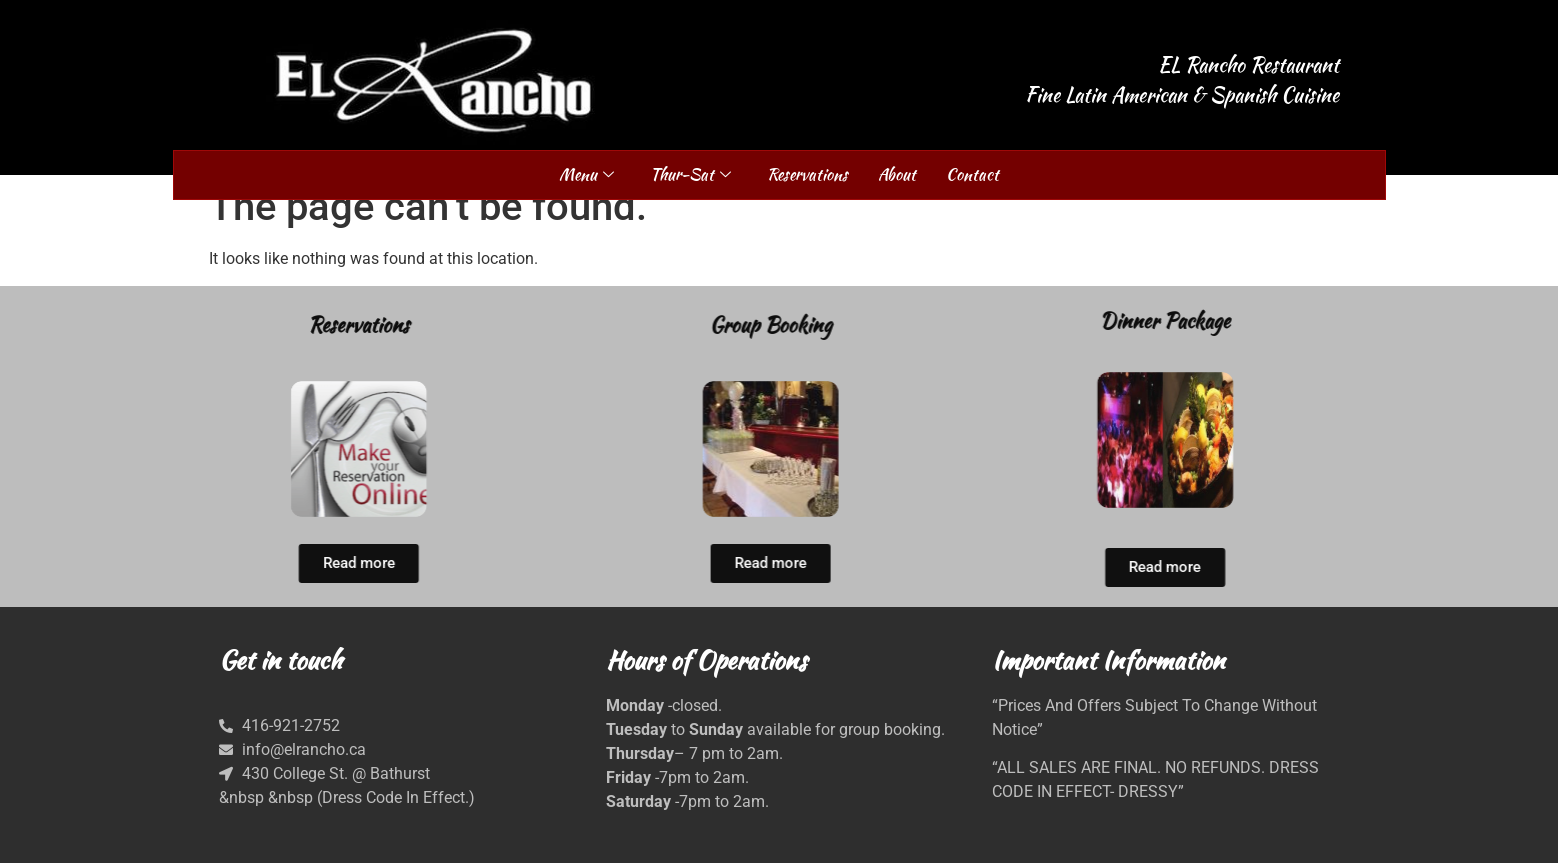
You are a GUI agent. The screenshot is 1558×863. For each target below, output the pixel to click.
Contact (972, 174)
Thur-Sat (690, 174)
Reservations (807, 174)
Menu (586, 174)
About (897, 174)
